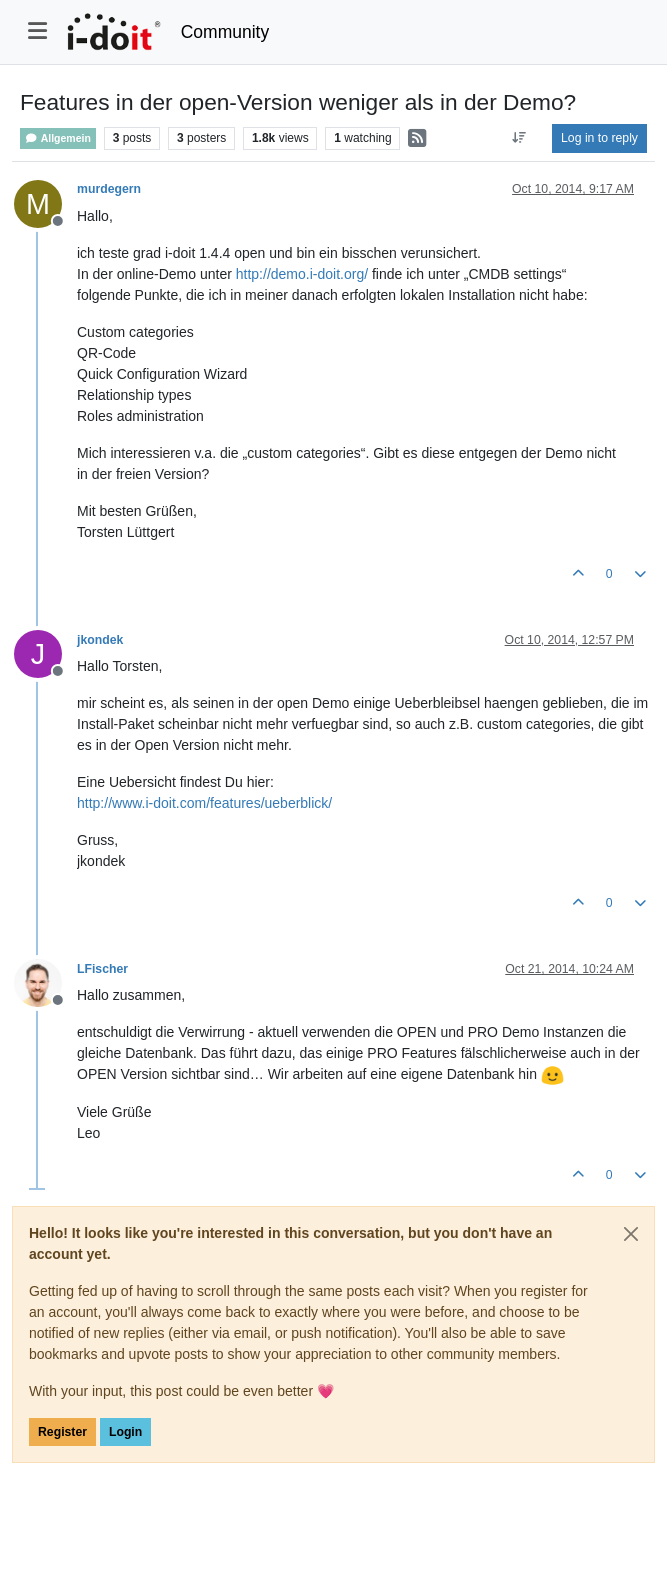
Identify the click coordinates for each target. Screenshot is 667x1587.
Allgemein (58, 138)
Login (125, 1432)
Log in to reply (599, 138)
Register (62, 1432)
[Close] (631, 1234)
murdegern (109, 189)
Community (225, 32)
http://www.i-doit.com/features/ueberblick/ (204, 803)
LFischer (102, 969)
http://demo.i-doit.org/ (302, 274)
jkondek (100, 640)
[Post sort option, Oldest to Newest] (519, 138)
